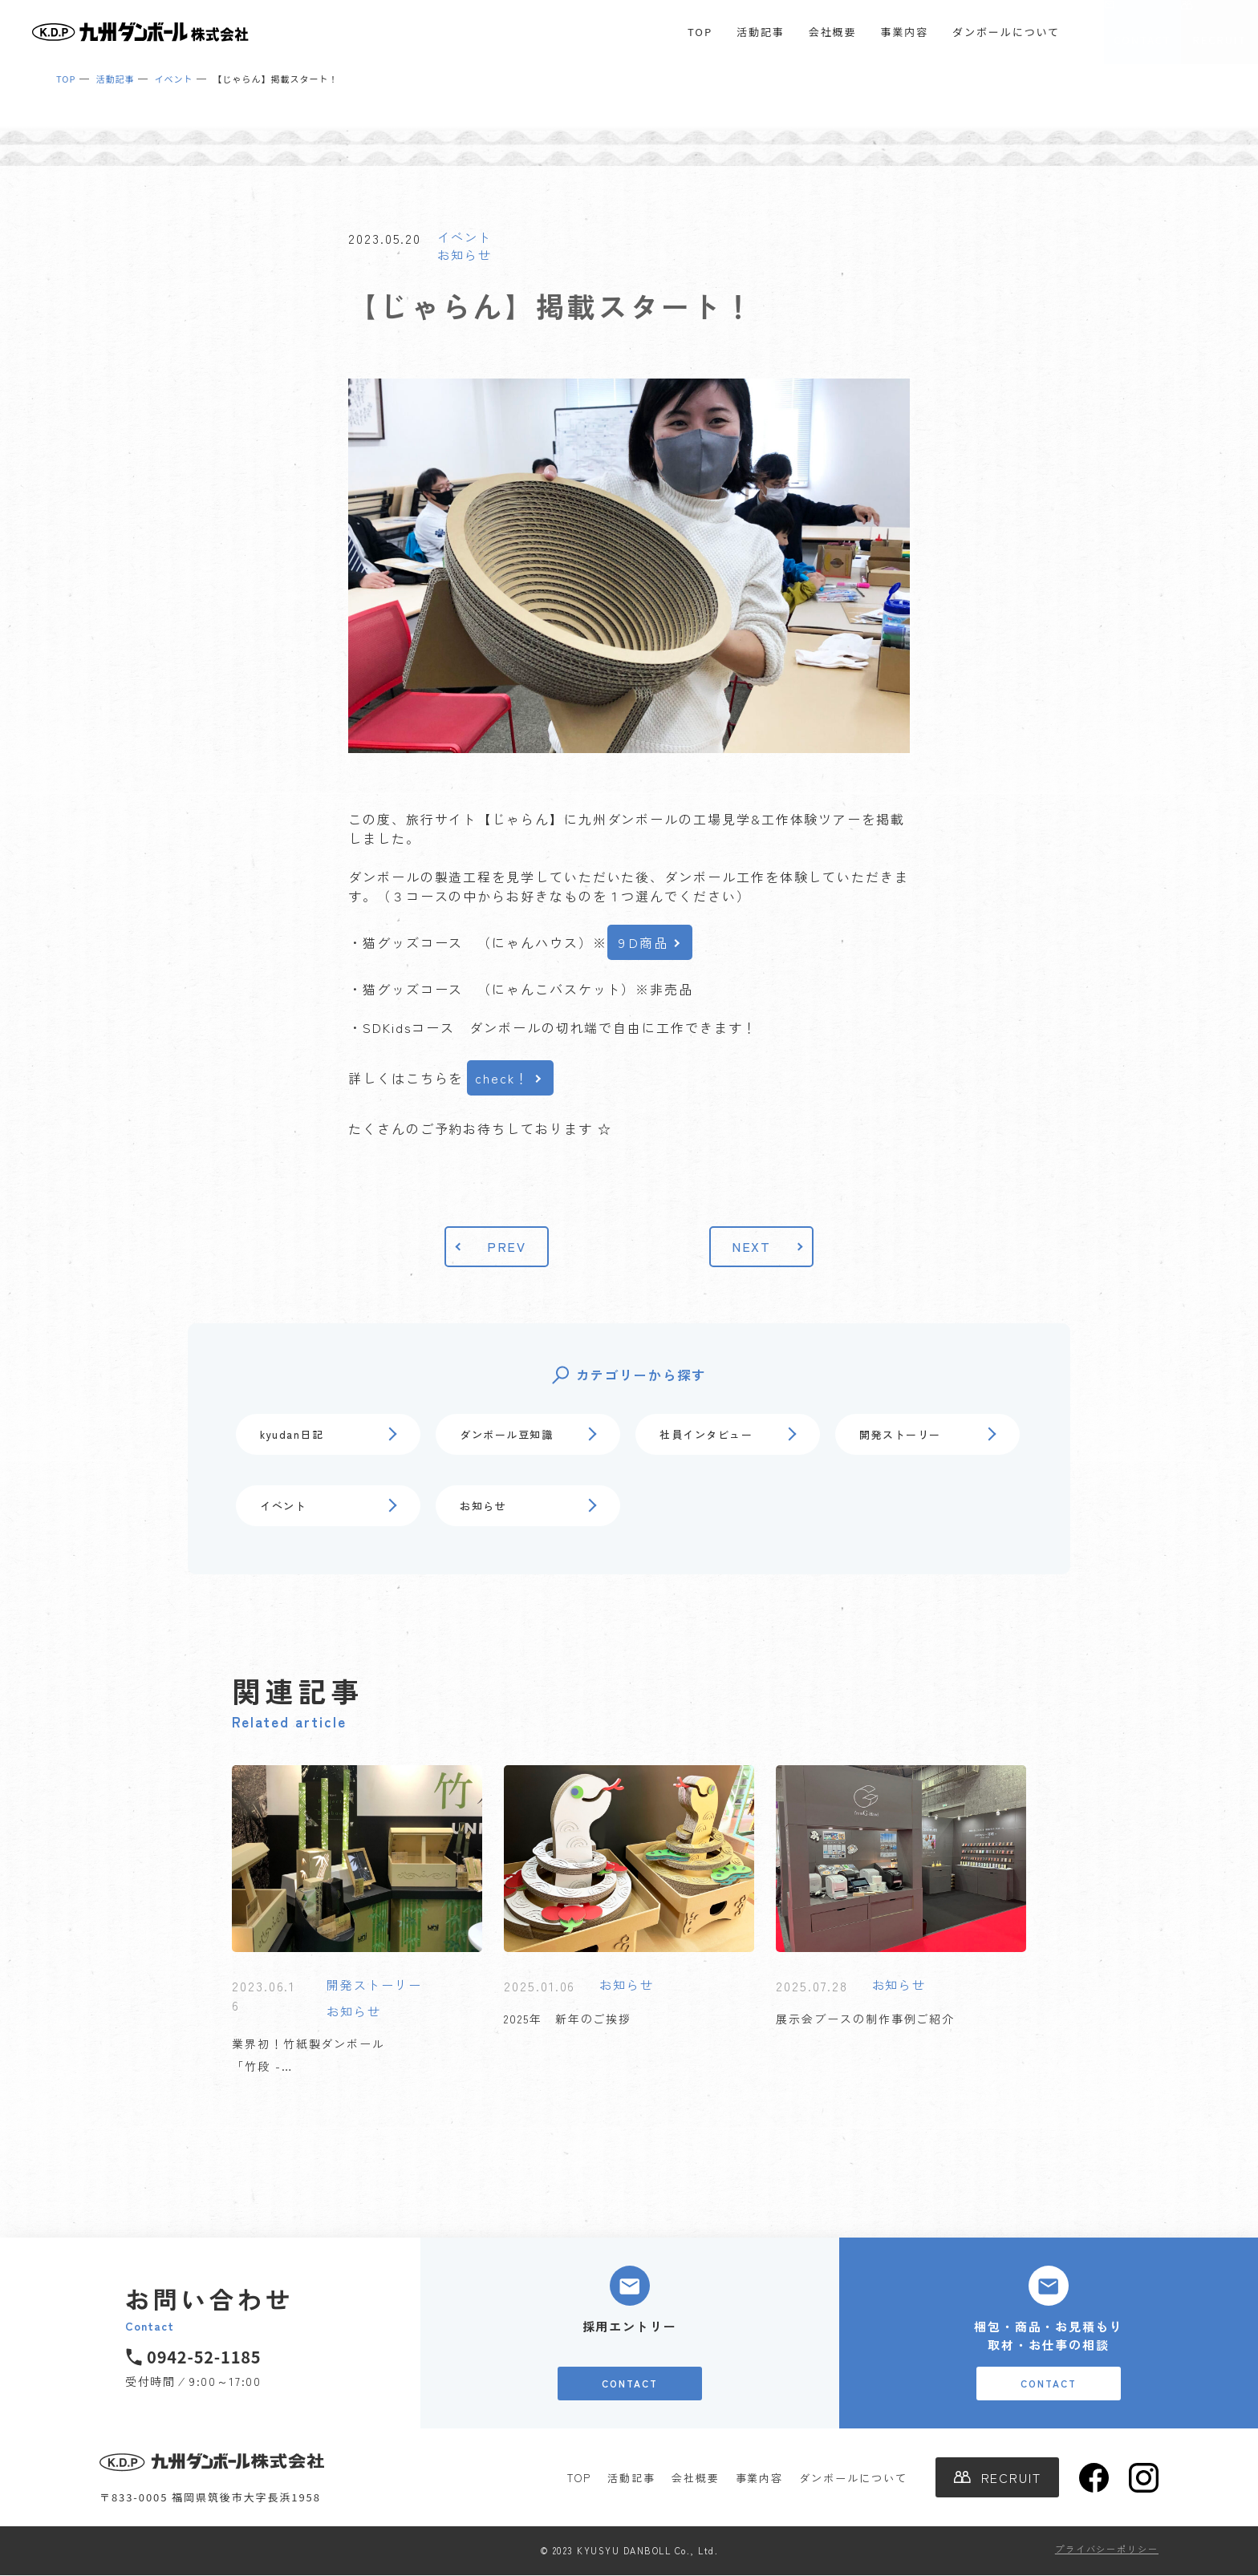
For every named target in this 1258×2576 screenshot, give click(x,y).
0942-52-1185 (204, 2356)
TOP (700, 31)
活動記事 (761, 31)
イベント (464, 237)
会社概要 (833, 31)
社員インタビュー (706, 1434)
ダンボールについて (1006, 31)
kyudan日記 (291, 1434)
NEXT (752, 1246)
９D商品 (642, 942)
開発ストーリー (900, 1434)
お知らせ (464, 254)
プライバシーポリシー (1107, 2548)
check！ (502, 1078)
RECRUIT (1220, 39)
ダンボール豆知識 (506, 1434)
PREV (507, 1246)
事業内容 (904, 31)
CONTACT (1142, 39)
